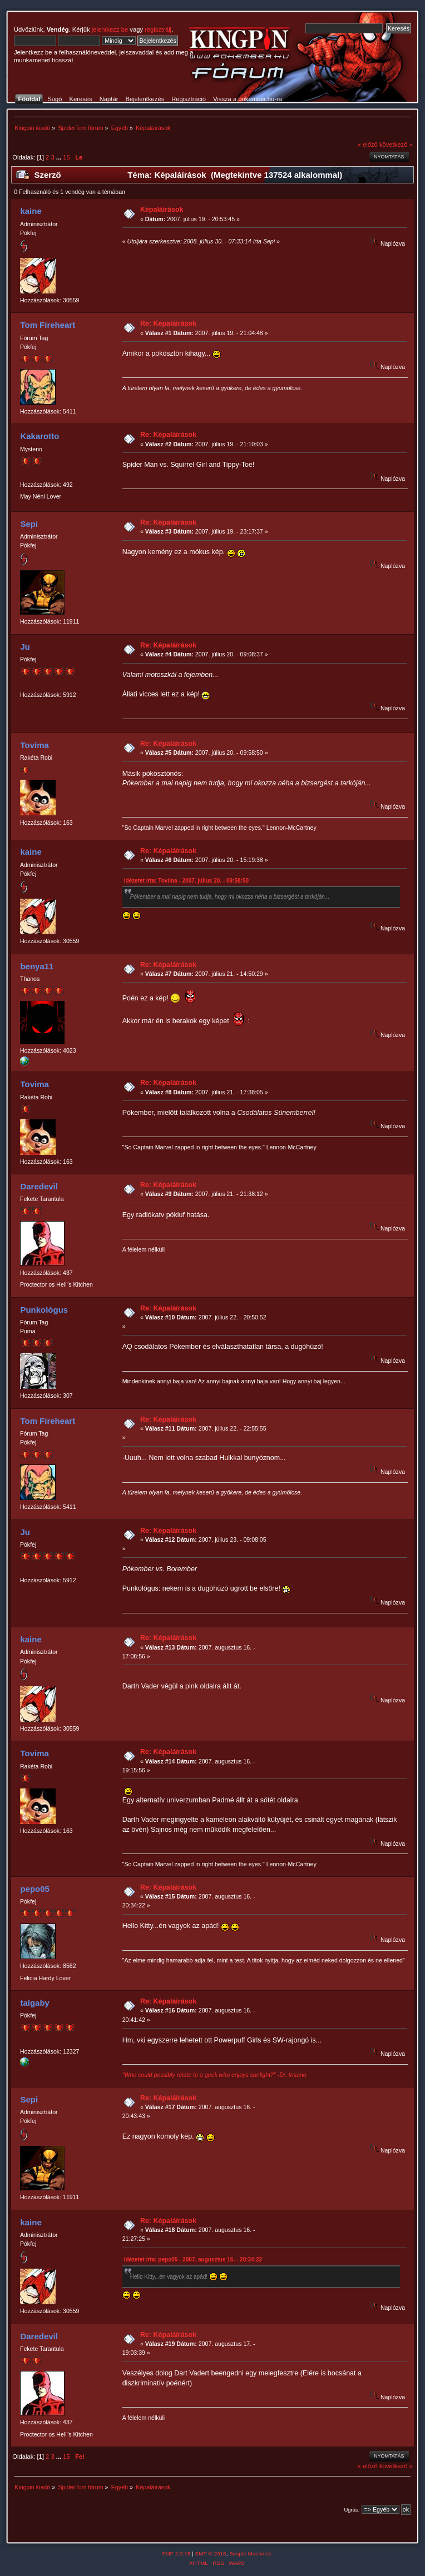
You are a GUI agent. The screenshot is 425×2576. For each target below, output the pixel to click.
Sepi (29, 524)
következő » (396, 144)
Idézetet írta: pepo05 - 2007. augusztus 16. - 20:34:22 (193, 2259)
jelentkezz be (110, 29)
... (59, 157)
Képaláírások (162, 209)
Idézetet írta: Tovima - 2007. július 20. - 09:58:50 (186, 881)
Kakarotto (39, 436)
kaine (30, 211)
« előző (368, 144)
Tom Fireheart (47, 325)
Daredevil (38, 1186)
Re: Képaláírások (168, 323)
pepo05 (34, 1889)
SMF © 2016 (210, 2553)
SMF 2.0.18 (176, 2553)
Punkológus (44, 1309)
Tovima (34, 745)
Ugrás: (351, 2510)
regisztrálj (158, 29)
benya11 (36, 966)
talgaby (34, 2002)
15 (66, 157)
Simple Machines (250, 2553)
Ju (24, 646)
